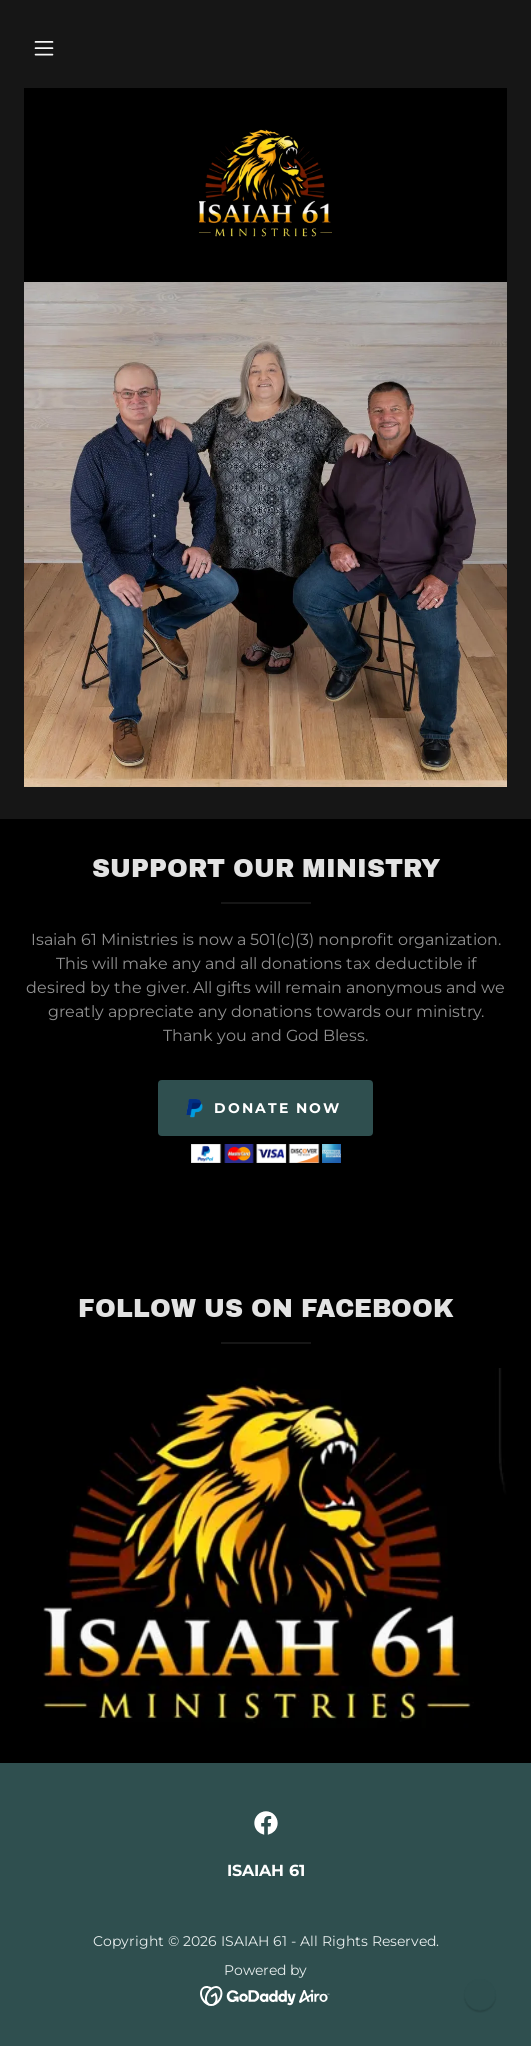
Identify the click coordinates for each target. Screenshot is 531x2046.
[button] (44, 48)
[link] (265, 183)
